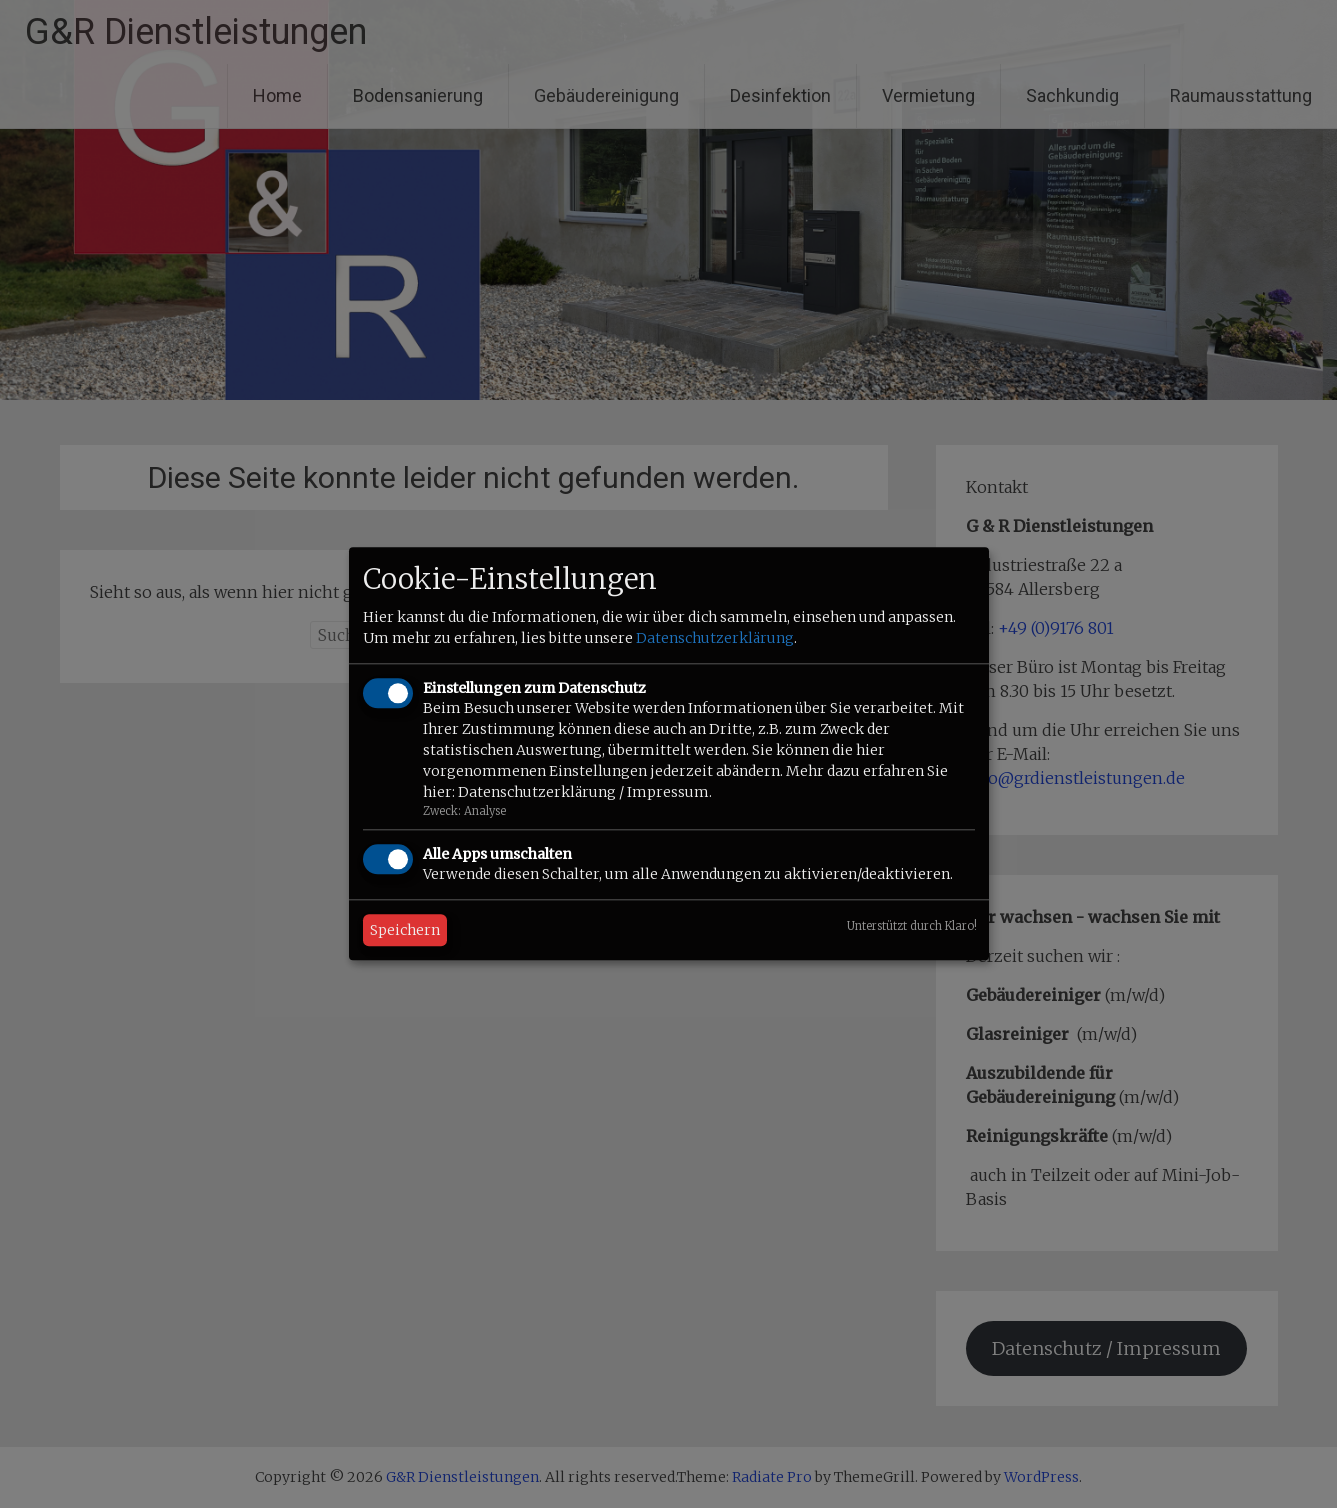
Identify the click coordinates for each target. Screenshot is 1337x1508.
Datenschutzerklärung (715, 638)
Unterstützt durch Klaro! (912, 927)
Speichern (405, 931)
